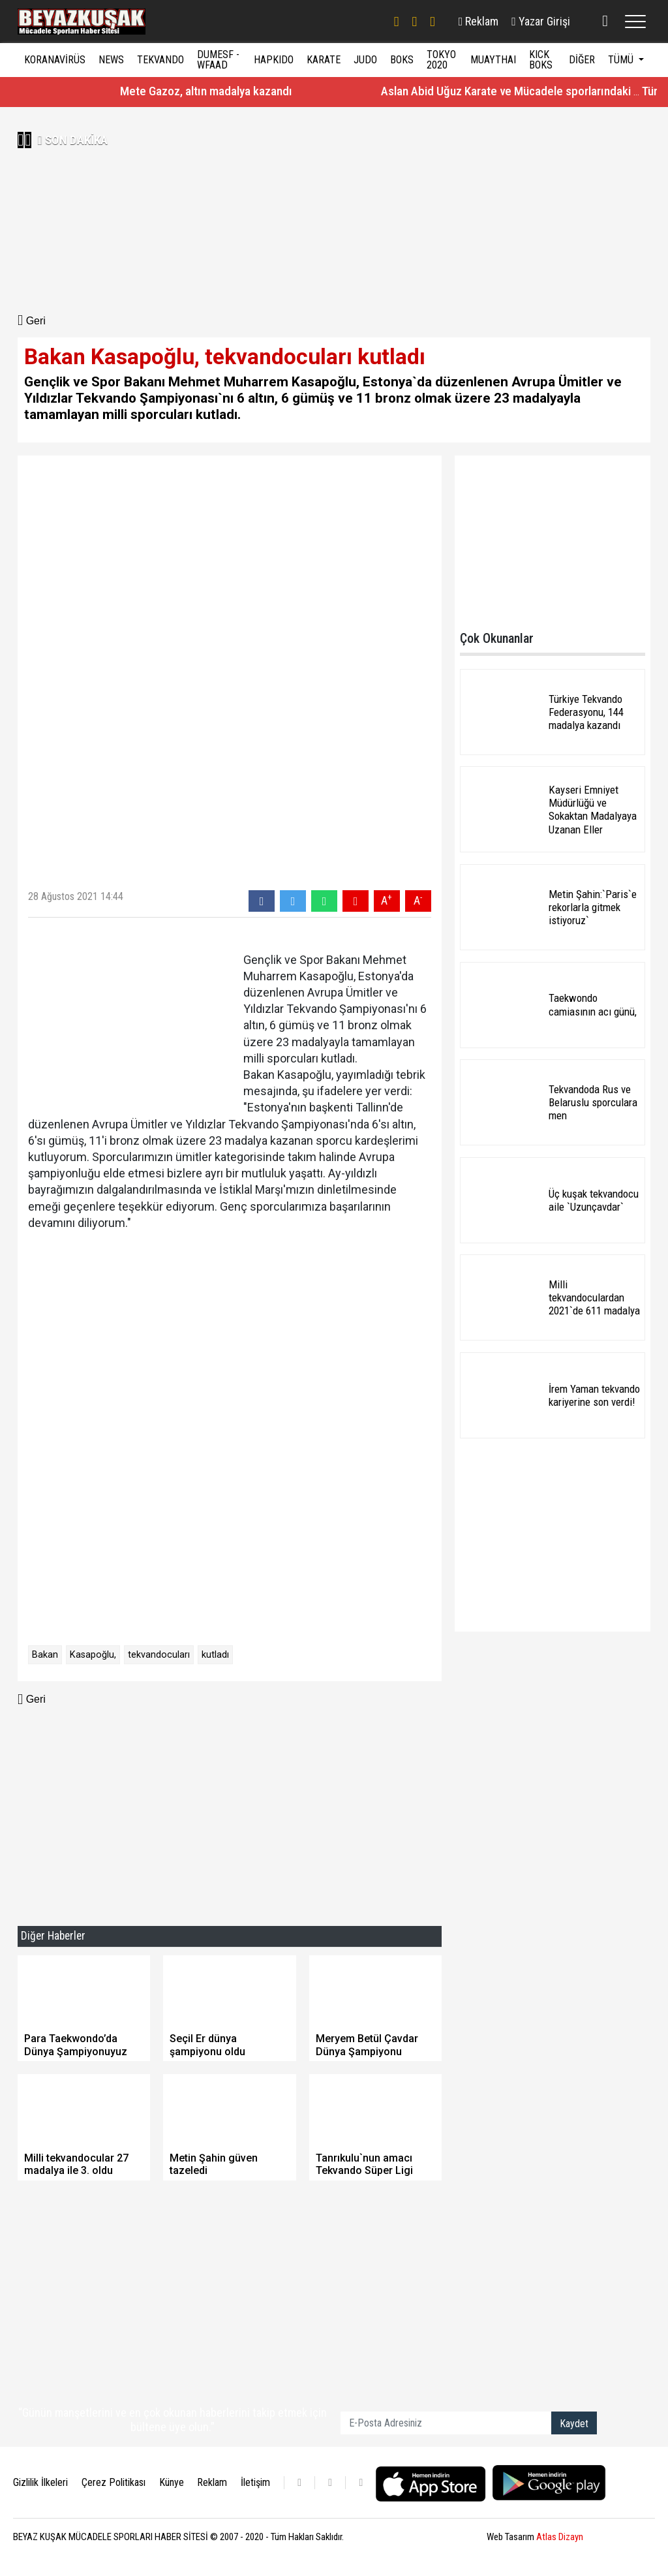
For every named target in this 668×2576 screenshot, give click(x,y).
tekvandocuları (159, 1654)
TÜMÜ (622, 60)
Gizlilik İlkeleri (40, 2482)
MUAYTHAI (493, 60)
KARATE (324, 60)
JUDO (365, 60)
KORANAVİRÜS (54, 60)
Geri (32, 321)
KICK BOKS (541, 59)
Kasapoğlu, (93, 1654)
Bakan (45, 1654)
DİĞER (582, 60)
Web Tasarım (535, 2537)
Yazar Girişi (540, 21)
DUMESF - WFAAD (218, 59)
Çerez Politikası (113, 2482)
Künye (171, 2482)
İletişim (255, 2482)
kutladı (215, 1654)
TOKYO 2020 (441, 59)
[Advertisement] (172, 211)
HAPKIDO (274, 60)
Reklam (479, 21)
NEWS (111, 60)
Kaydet (574, 2423)
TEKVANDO (160, 60)
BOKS (402, 60)
